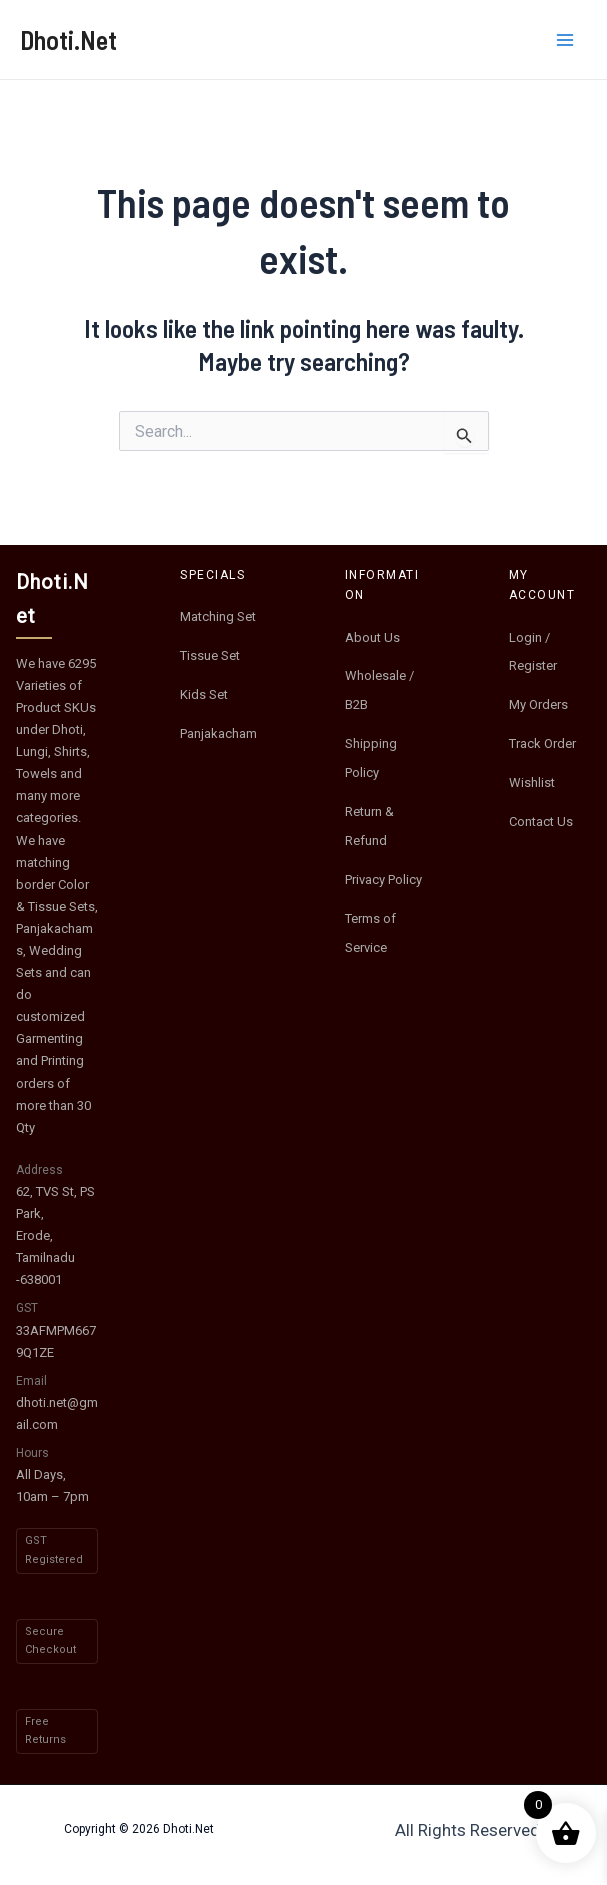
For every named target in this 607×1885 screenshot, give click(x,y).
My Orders (538, 704)
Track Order (542, 743)
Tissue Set (210, 655)
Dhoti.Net (68, 39)
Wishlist (532, 782)
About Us (372, 637)
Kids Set (204, 694)
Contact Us (541, 821)
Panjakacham (218, 733)
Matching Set (218, 616)
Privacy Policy (383, 879)
